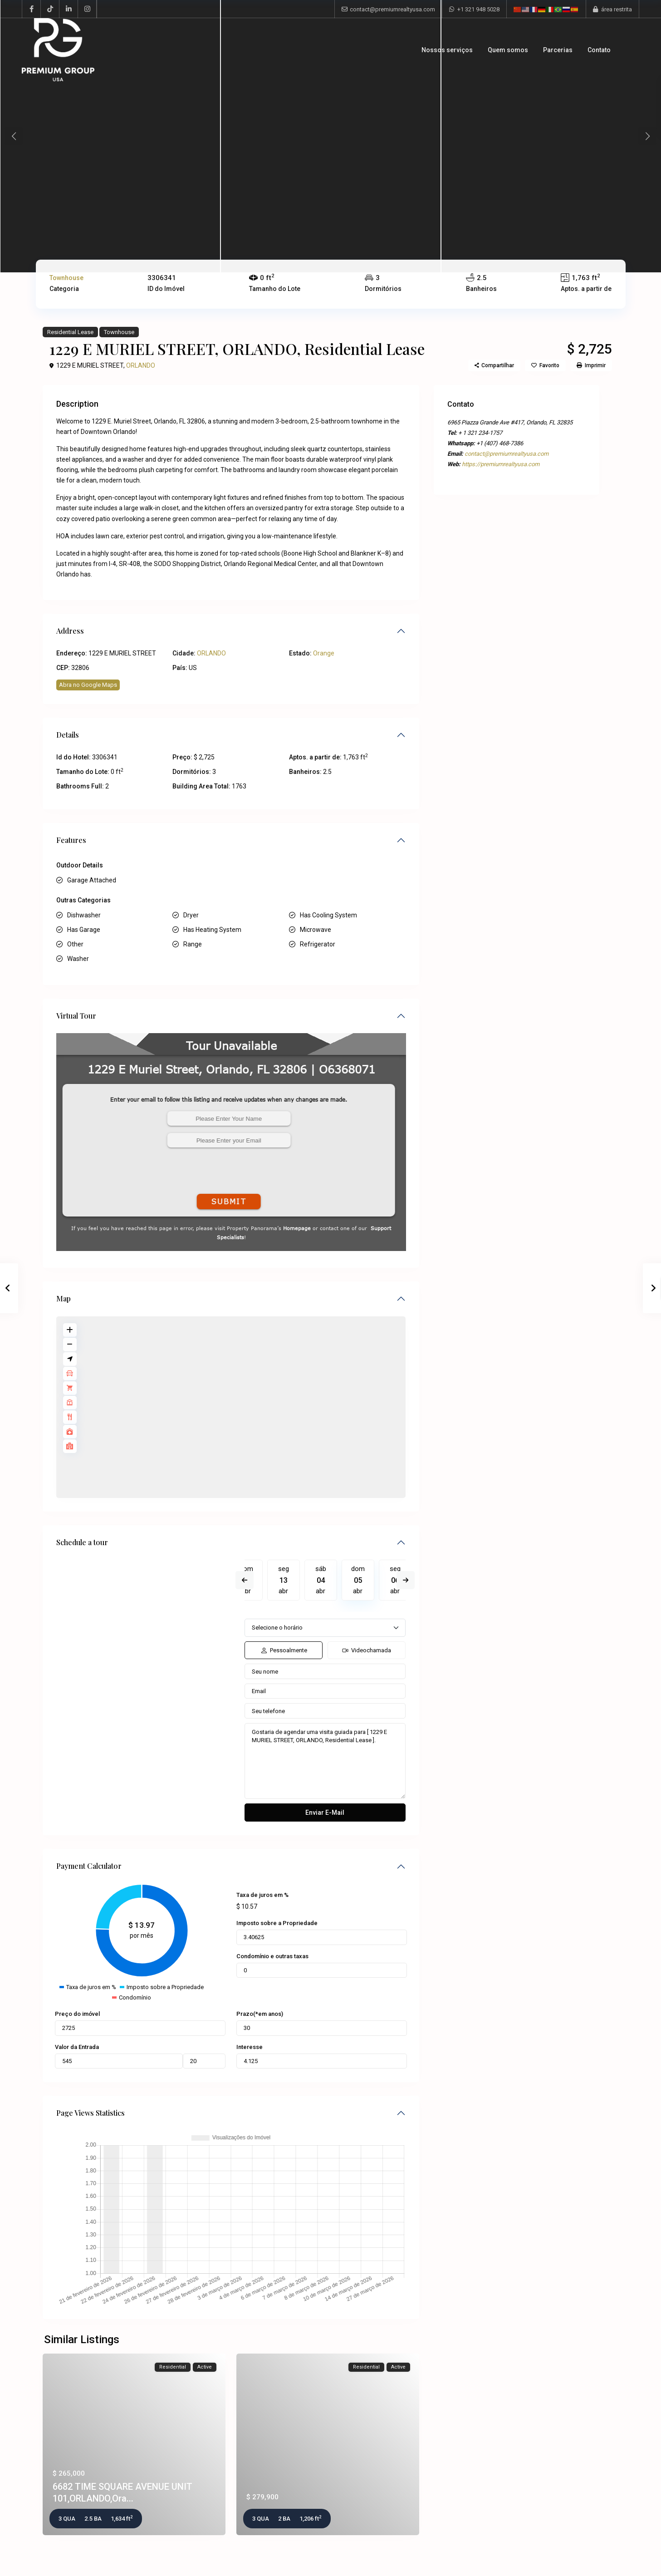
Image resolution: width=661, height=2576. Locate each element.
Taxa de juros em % (262, 1894)
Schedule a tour (82, 1542)
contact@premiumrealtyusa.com (392, 9)
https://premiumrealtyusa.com (500, 464)
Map (63, 1298)
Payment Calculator (89, 1866)
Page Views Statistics (90, 2113)
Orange (323, 653)
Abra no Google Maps (88, 684)
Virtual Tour (76, 1015)
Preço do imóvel (77, 2013)
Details (67, 734)
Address (70, 630)
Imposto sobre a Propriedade (277, 1923)
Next (406, 1580)
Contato (599, 50)
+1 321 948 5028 (478, 9)
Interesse (249, 2047)
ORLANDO (140, 365)
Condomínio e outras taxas (272, 1956)
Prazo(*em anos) (259, 2013)
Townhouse (66, 277)
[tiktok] (50, 9)
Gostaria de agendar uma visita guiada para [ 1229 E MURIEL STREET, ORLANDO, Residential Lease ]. (325, 1761)
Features (71, 840)
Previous (244, 1580)
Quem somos (508, 50)
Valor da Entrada (77, 2047)
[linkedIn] (68, 9)
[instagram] (87, 9)
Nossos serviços (447, 50)
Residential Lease (70, 332)
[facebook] (31, 9)
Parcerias (558, 50)
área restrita (616, 9)
